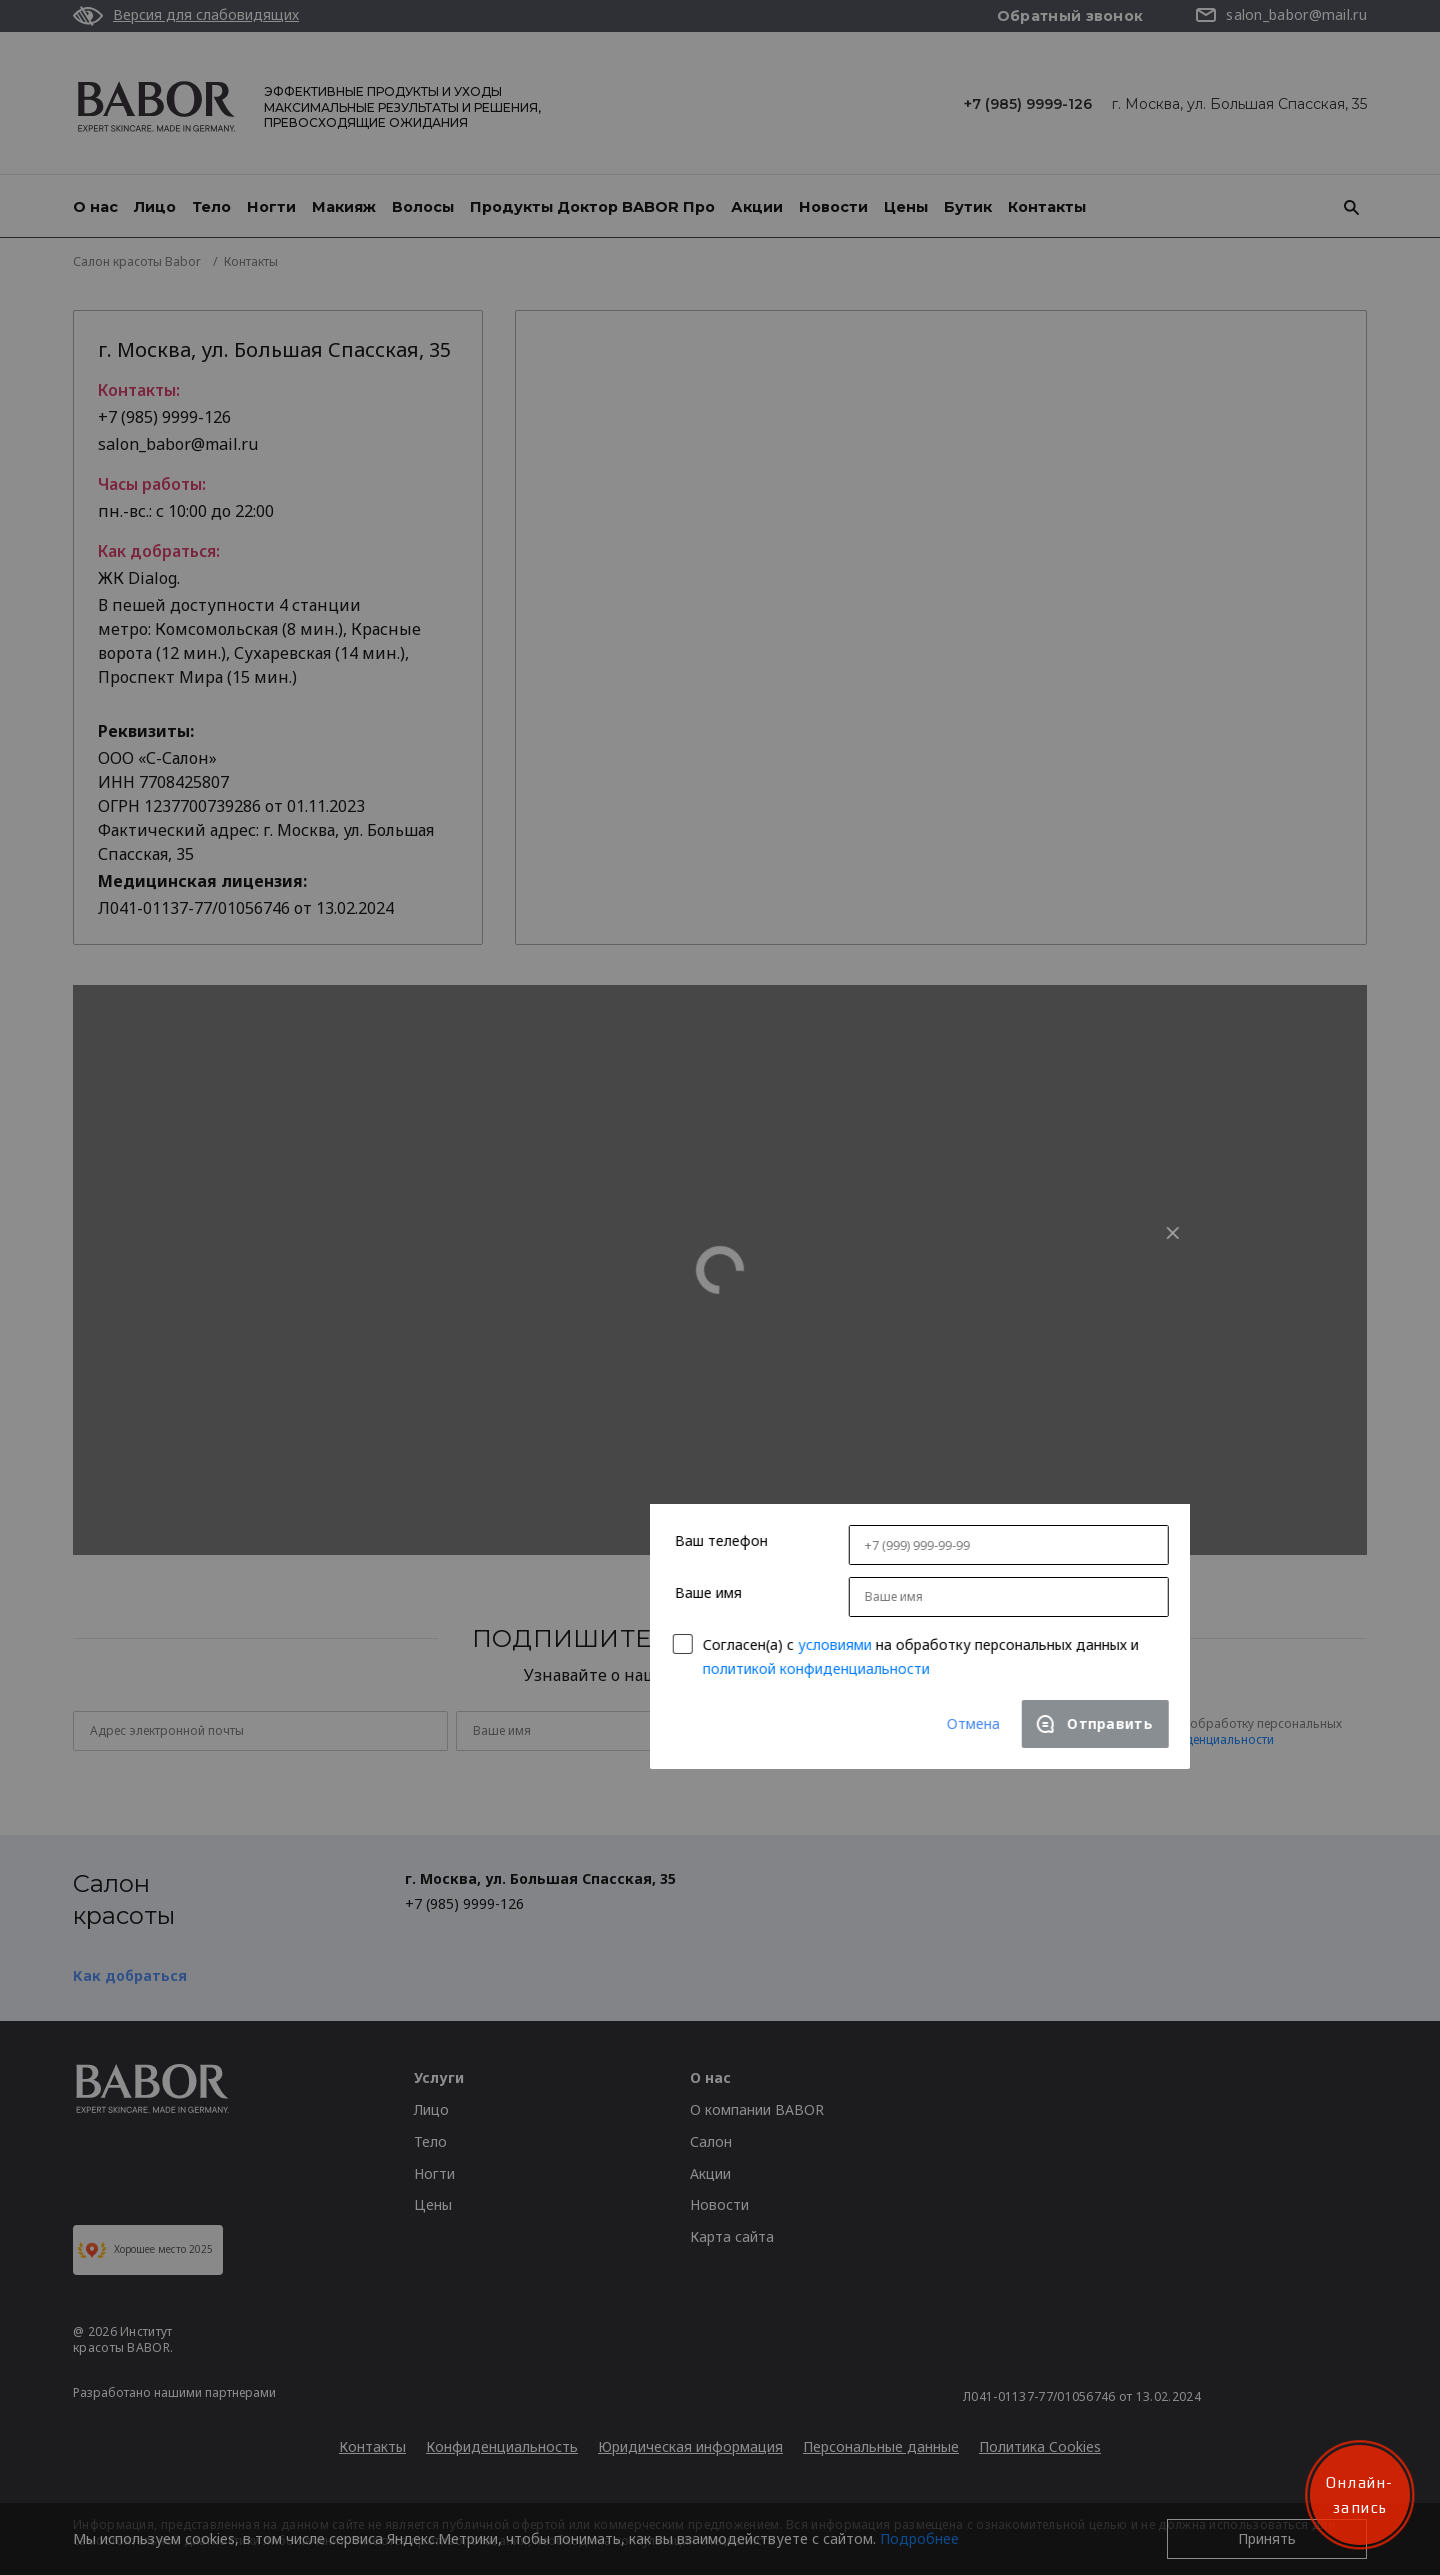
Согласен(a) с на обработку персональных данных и (721, 1450)
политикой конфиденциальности (616, 1463)
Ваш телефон (521, 1336)
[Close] (973, 1028)
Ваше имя (508, 1387)
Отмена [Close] (773, 1518)
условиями (635, 1439)
